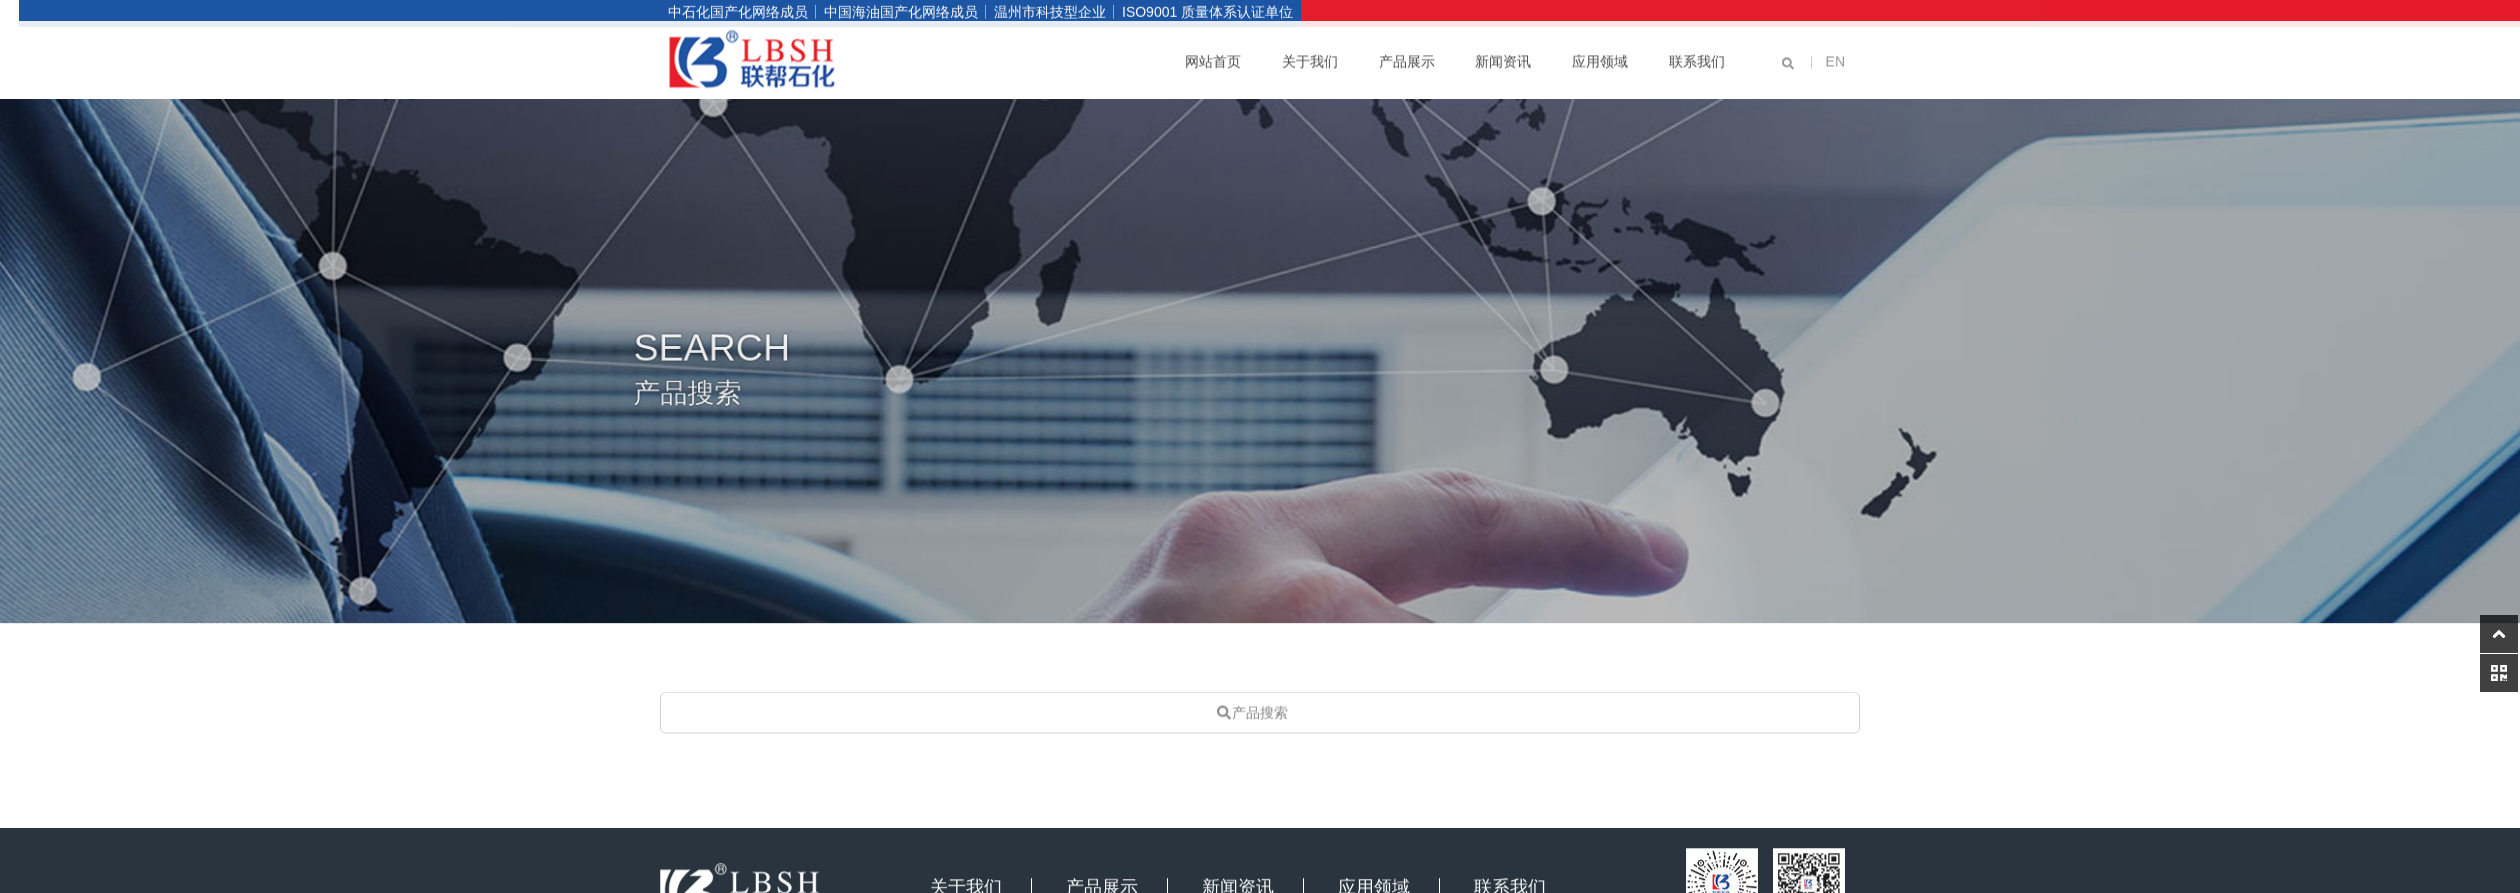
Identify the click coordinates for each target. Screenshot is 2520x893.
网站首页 (1213, 56)
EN (1835, 56)
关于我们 (1310, 56)
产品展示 (1407, 56)
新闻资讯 (1503, 56)
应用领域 (1600, 56)
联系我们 (1697, 56)
